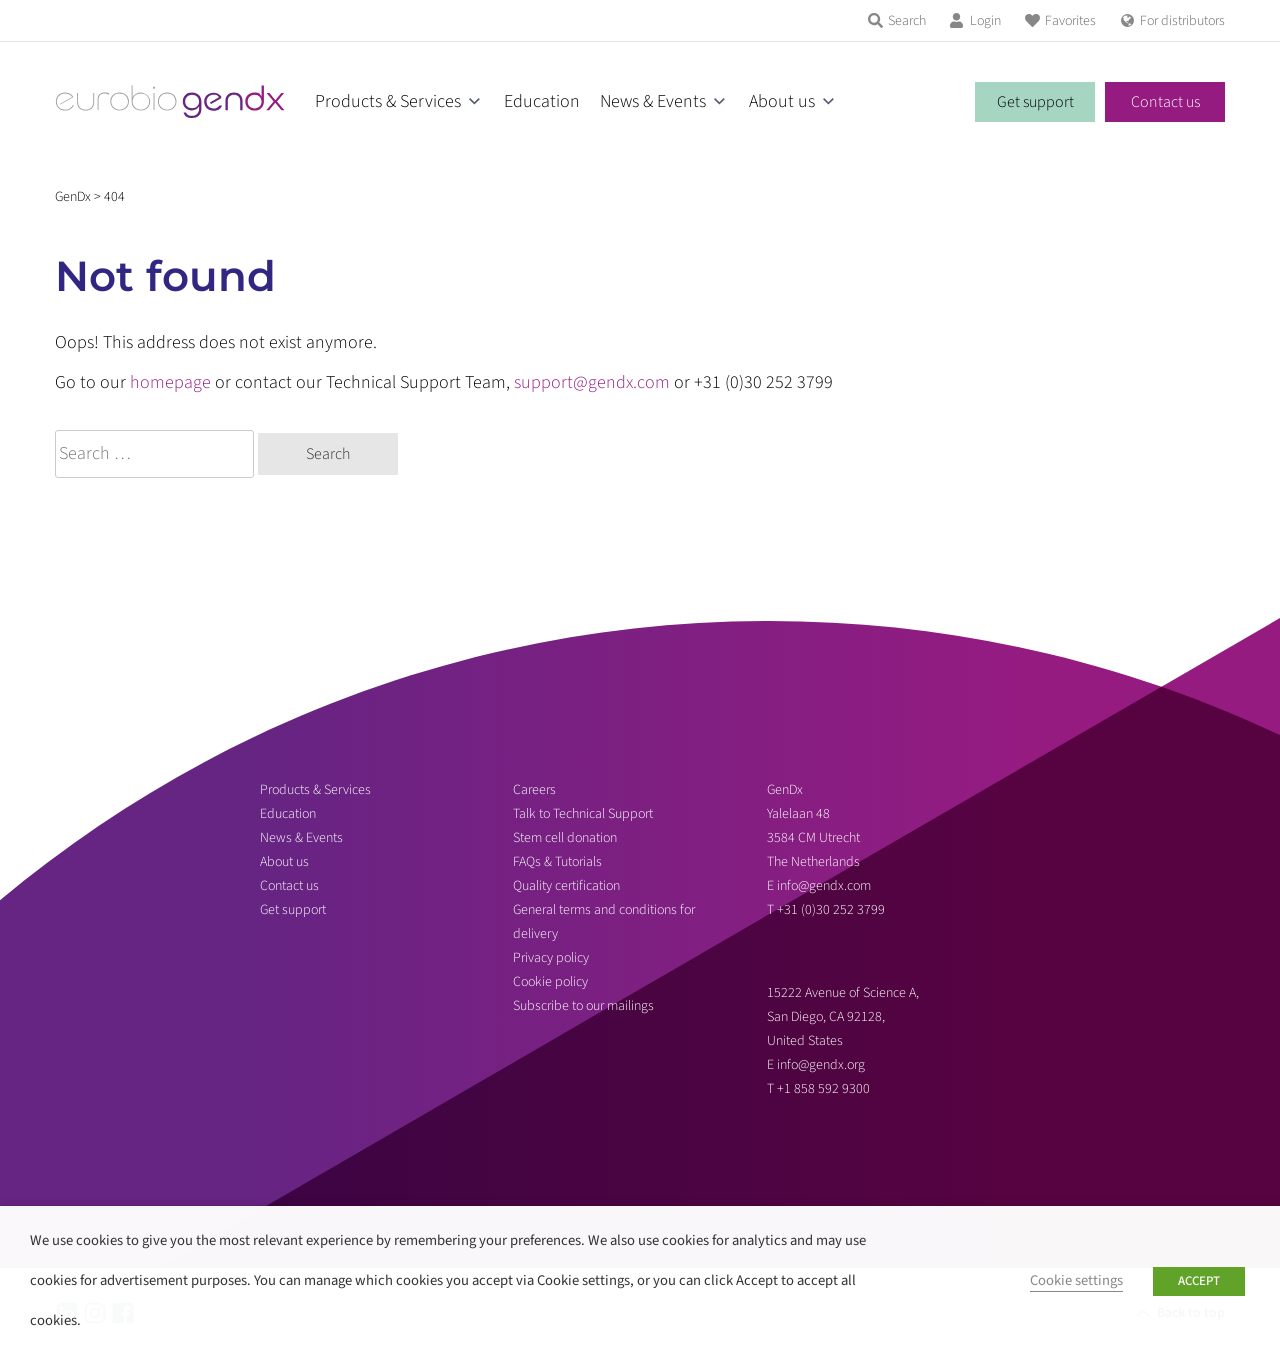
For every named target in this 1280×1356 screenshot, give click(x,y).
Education (542, 101)
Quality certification (566, 886)
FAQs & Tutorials (557, 862)
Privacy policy (551, 958)
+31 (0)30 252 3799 (832, 910)
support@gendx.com (592, 382)
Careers (534, 790)
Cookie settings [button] (1076, 1280)
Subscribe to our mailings (583, 1006)
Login (985, 21)
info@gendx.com (824, 886)
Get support (1035, 102)
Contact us (1165, 102)
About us (782, 101)
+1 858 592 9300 (823, 1089)
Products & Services (388, 101)
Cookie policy (550, 982)
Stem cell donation (565, 838)
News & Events (653, 101)
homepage (170, 382)
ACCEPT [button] (1199, 1281)
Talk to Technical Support (583, 814)
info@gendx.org (821, 1065)
